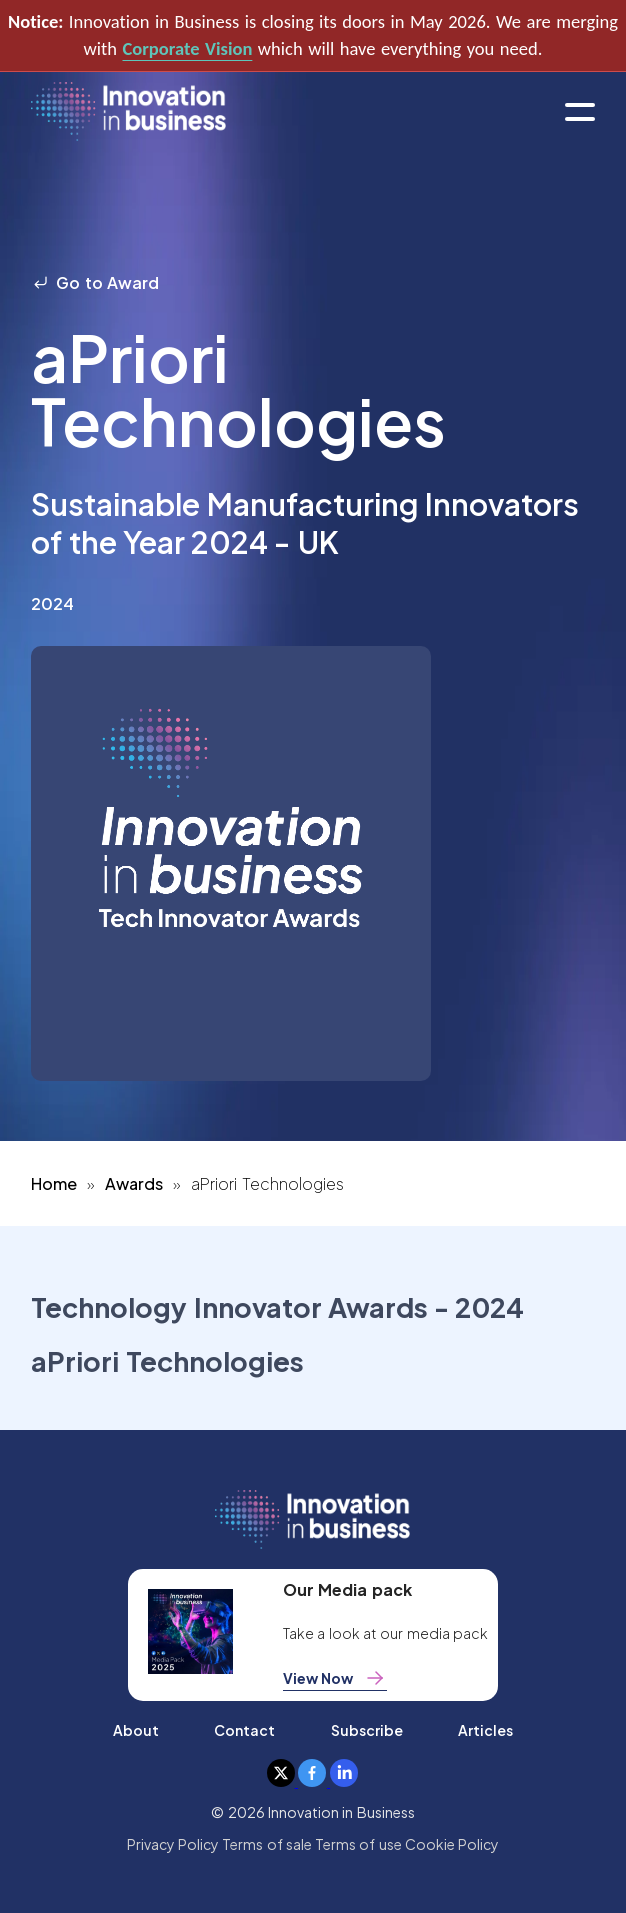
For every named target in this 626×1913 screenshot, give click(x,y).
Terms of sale (267, 1844)
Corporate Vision (187, 48)
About (136, 1730)
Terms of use (358, 1844)
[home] (128, 112)
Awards (134, 1183)
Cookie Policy (452, 1844)
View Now (335, 1678)
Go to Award (95, 282)
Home (54, 1183)
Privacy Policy (173, 1844)
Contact (244, 1730)
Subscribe (367, 1730)
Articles (485, 1730)
